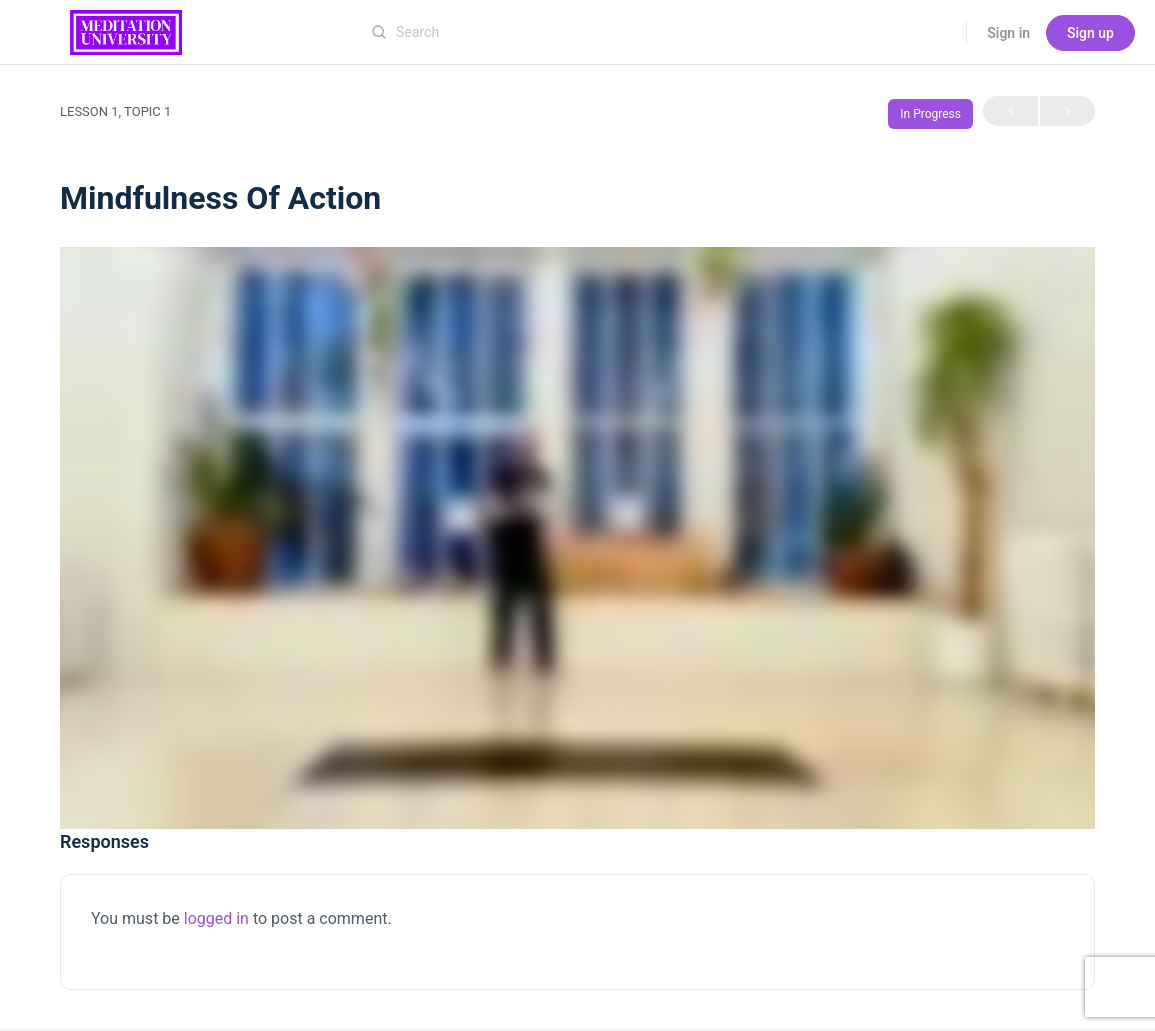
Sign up (1090, 33)
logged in (216, 918)
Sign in (1008, 33)
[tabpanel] (577, 538)
